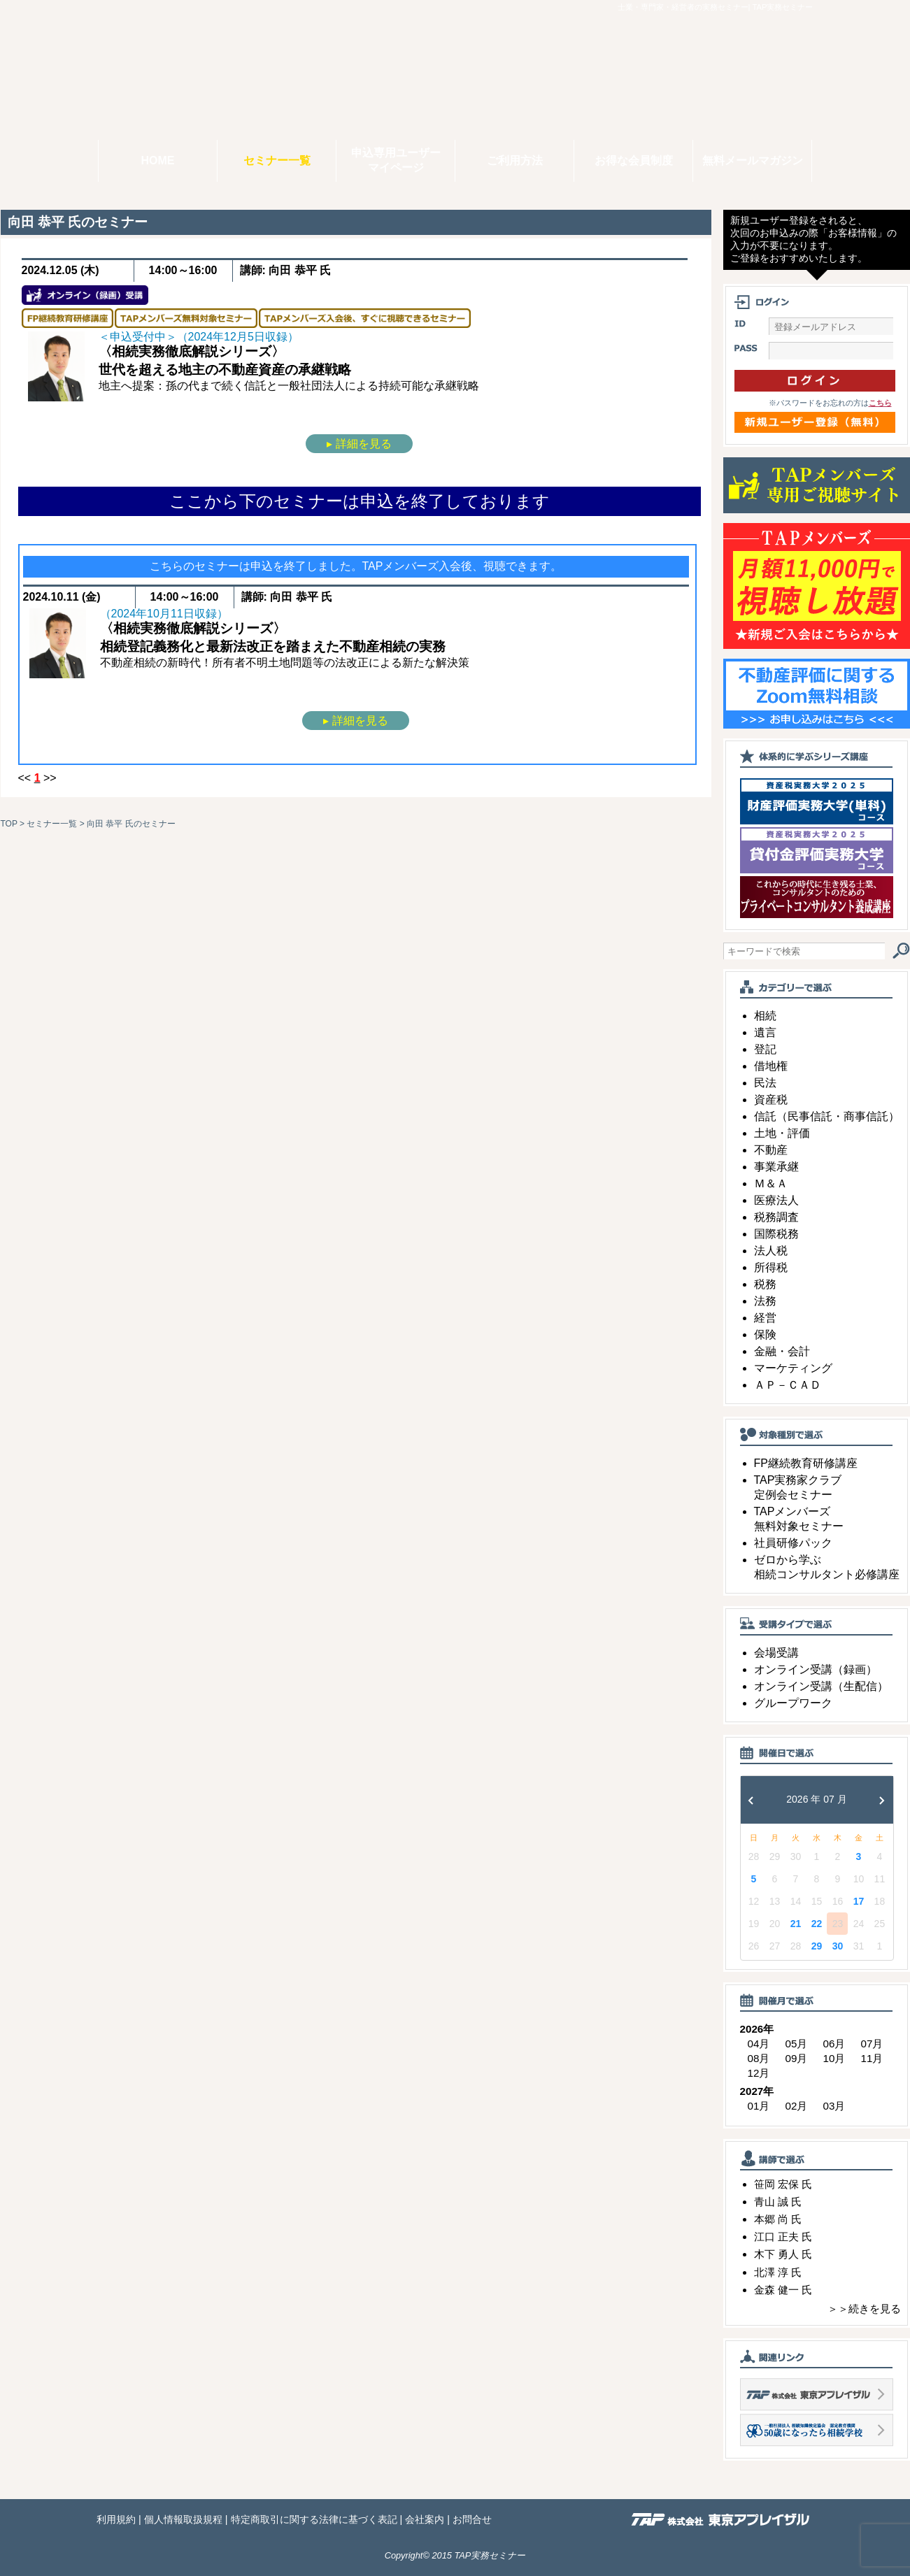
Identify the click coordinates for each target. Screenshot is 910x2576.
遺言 (765, 1032)
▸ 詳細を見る (359, 444)
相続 (765, 1016)
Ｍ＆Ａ (771, 1183)
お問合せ (472, 2519)
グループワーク (793, 1703)
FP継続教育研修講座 (806, 1463)
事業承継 (776, 1167)
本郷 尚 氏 (778, 2219)
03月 (834, 2106)
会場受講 (776, 1653)
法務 (765, 1301)
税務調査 (776, 1217)
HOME (158, 160)
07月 (872, 2043)
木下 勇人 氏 (783, 2254)
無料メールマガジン (752, 160)
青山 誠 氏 (778, 2202)
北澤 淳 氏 (778, 2272)
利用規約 (116, 2519)
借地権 (771, 1066)
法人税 (771, 1251)
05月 (796, 2043)
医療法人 (776, 1200)
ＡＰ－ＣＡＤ (787, 1385)
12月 (759, 2073)
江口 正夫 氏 (783, 2236)
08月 (759, 2058)
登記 (765, 1049)
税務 (765, 1284)
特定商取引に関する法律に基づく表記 (314, 2519)
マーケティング (793, 1368)
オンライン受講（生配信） (821, 1686)
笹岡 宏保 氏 (783, 2184)
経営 (765, 1318)
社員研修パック (793, 1543)
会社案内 (424, 2519)
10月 (834, 2058)
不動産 (771, 1150)
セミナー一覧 (277, 160)
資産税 (771, 1099)
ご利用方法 (515, 160)
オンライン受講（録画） (815, 1669)
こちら (880, 403)
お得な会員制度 (634, 160)
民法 (765, 1083)
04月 (759, 2043)
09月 (796, 2058)
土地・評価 (782, 1133)
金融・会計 (782, 1351)
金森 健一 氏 (783, 2290)
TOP (9, 824)
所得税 (771, 1267)
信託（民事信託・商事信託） (827, 1116)
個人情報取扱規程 (183, 2519)
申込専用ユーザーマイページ (396, 160)
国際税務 (776, 1234)
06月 (834, 2043)
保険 (765, 1334)
